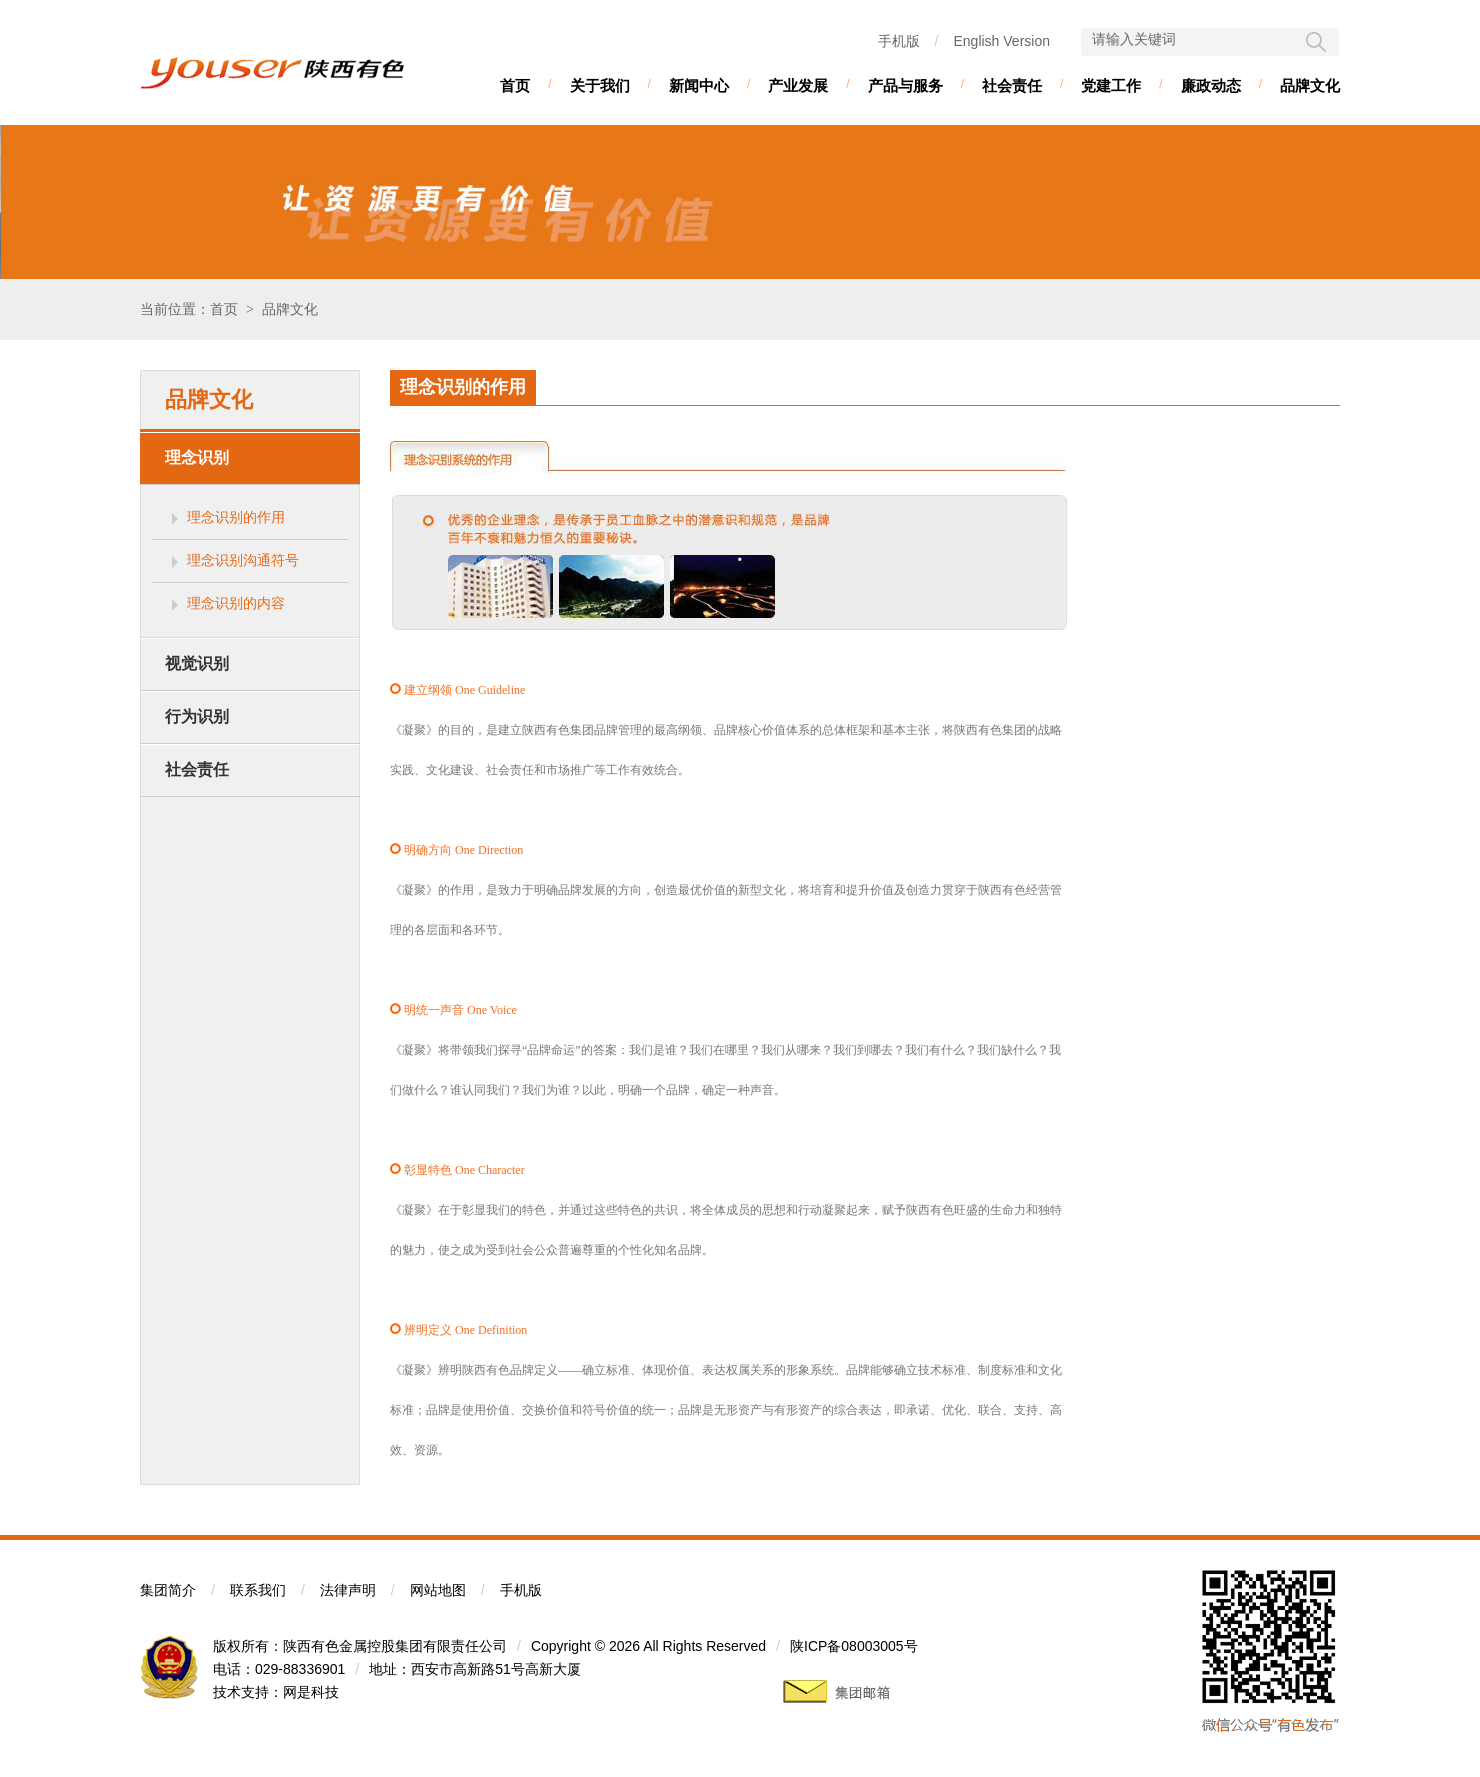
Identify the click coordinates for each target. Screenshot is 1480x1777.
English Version (1001, 41)
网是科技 (311, 1692)
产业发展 (798, 85)
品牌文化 (1310, 85)
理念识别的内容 (236, 603)
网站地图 (438, 1590)
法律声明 (348, 1590)
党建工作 (1111, 85)
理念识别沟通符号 (243, 560)
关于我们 (600, 85)
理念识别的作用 (236, 517)
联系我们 (258, 1590)
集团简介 (168, 1590)
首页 (515, 85)
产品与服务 (905, 85)
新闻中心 (699, 85)
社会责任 (1012, 85)
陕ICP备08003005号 (854, 1646)
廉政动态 (1211, 85)
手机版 (899, 41)
